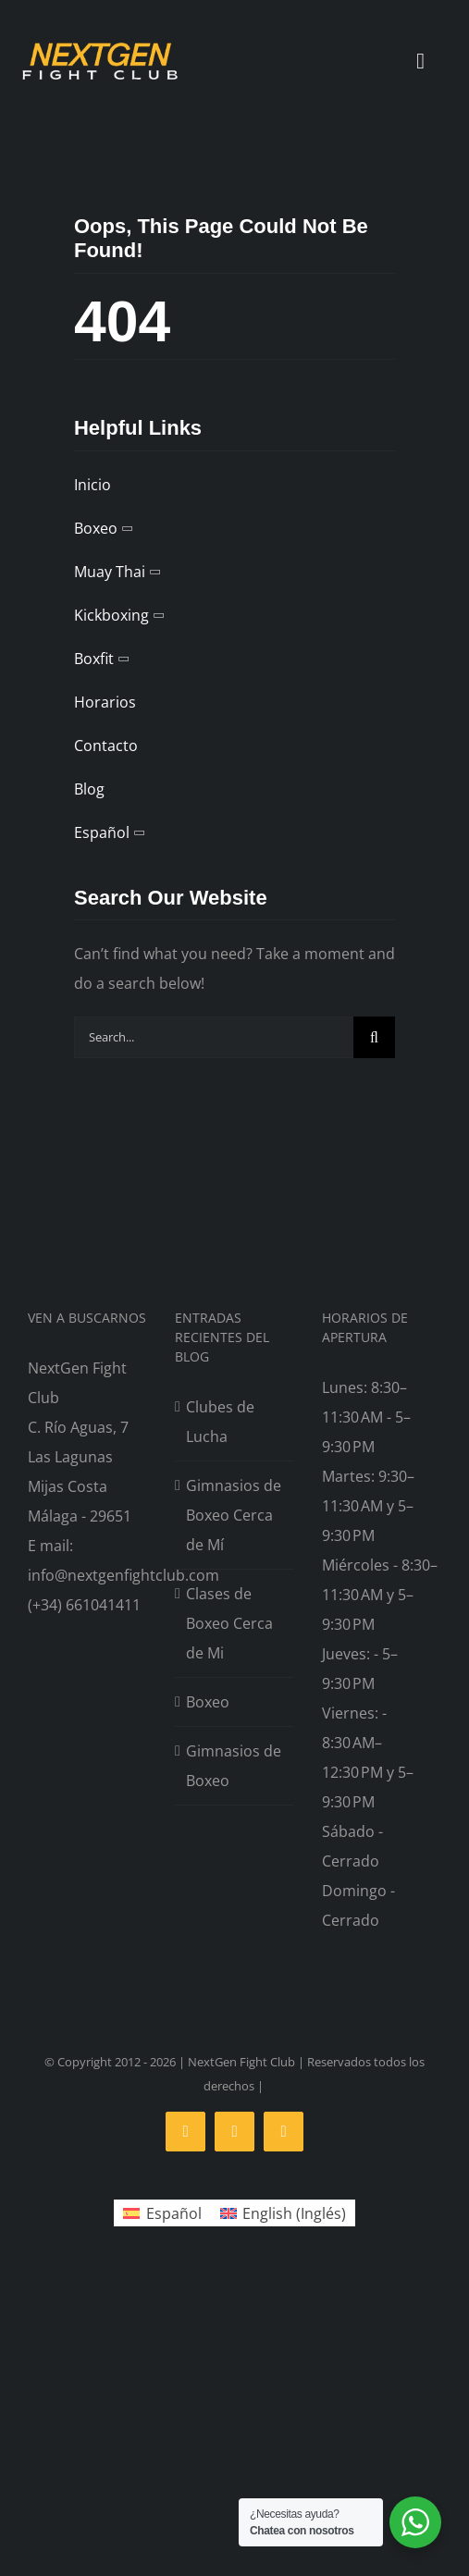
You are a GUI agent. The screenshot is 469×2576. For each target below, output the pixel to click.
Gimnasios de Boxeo (233, 1766)
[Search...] (213, 1037)
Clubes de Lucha (220, 1422)
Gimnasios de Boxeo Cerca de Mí (233, 1515)
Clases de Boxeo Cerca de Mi (229, 1623)
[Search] (374, 1037)
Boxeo (207, 1702)
